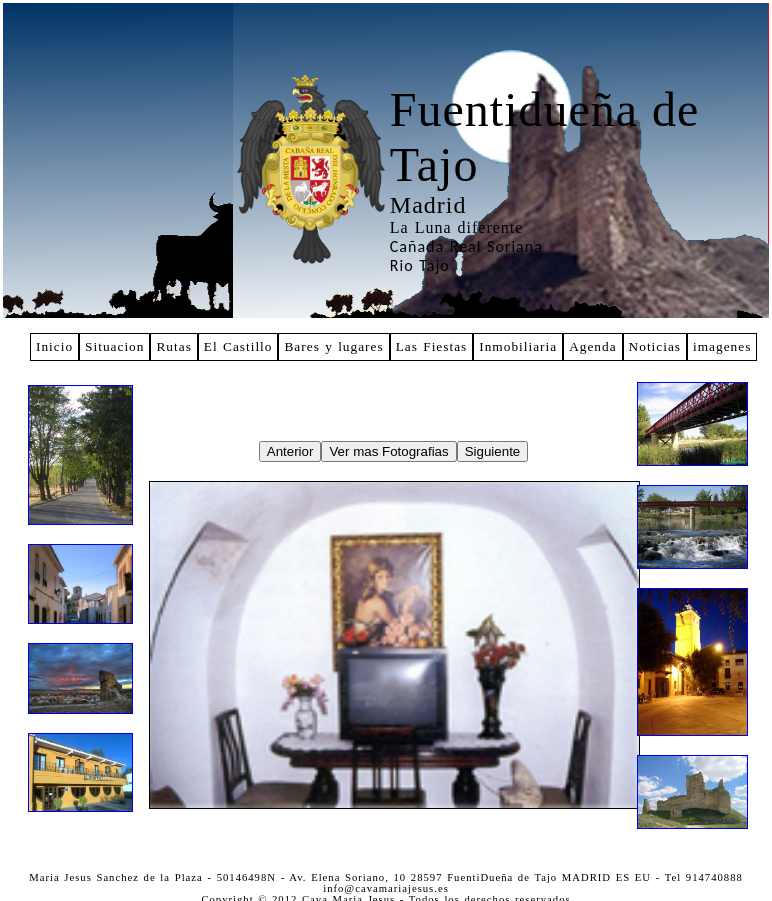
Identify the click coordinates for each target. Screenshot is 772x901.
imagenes (722, 346)
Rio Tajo (420, 265)
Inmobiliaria (518, 346)
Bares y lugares (333, 346)
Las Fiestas (432, 346)
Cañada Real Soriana (466, 246)
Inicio (54, 346)
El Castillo (238, 346)
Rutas (173, 346)
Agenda (592, 346)
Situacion (114, 346)
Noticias (655, 346)
